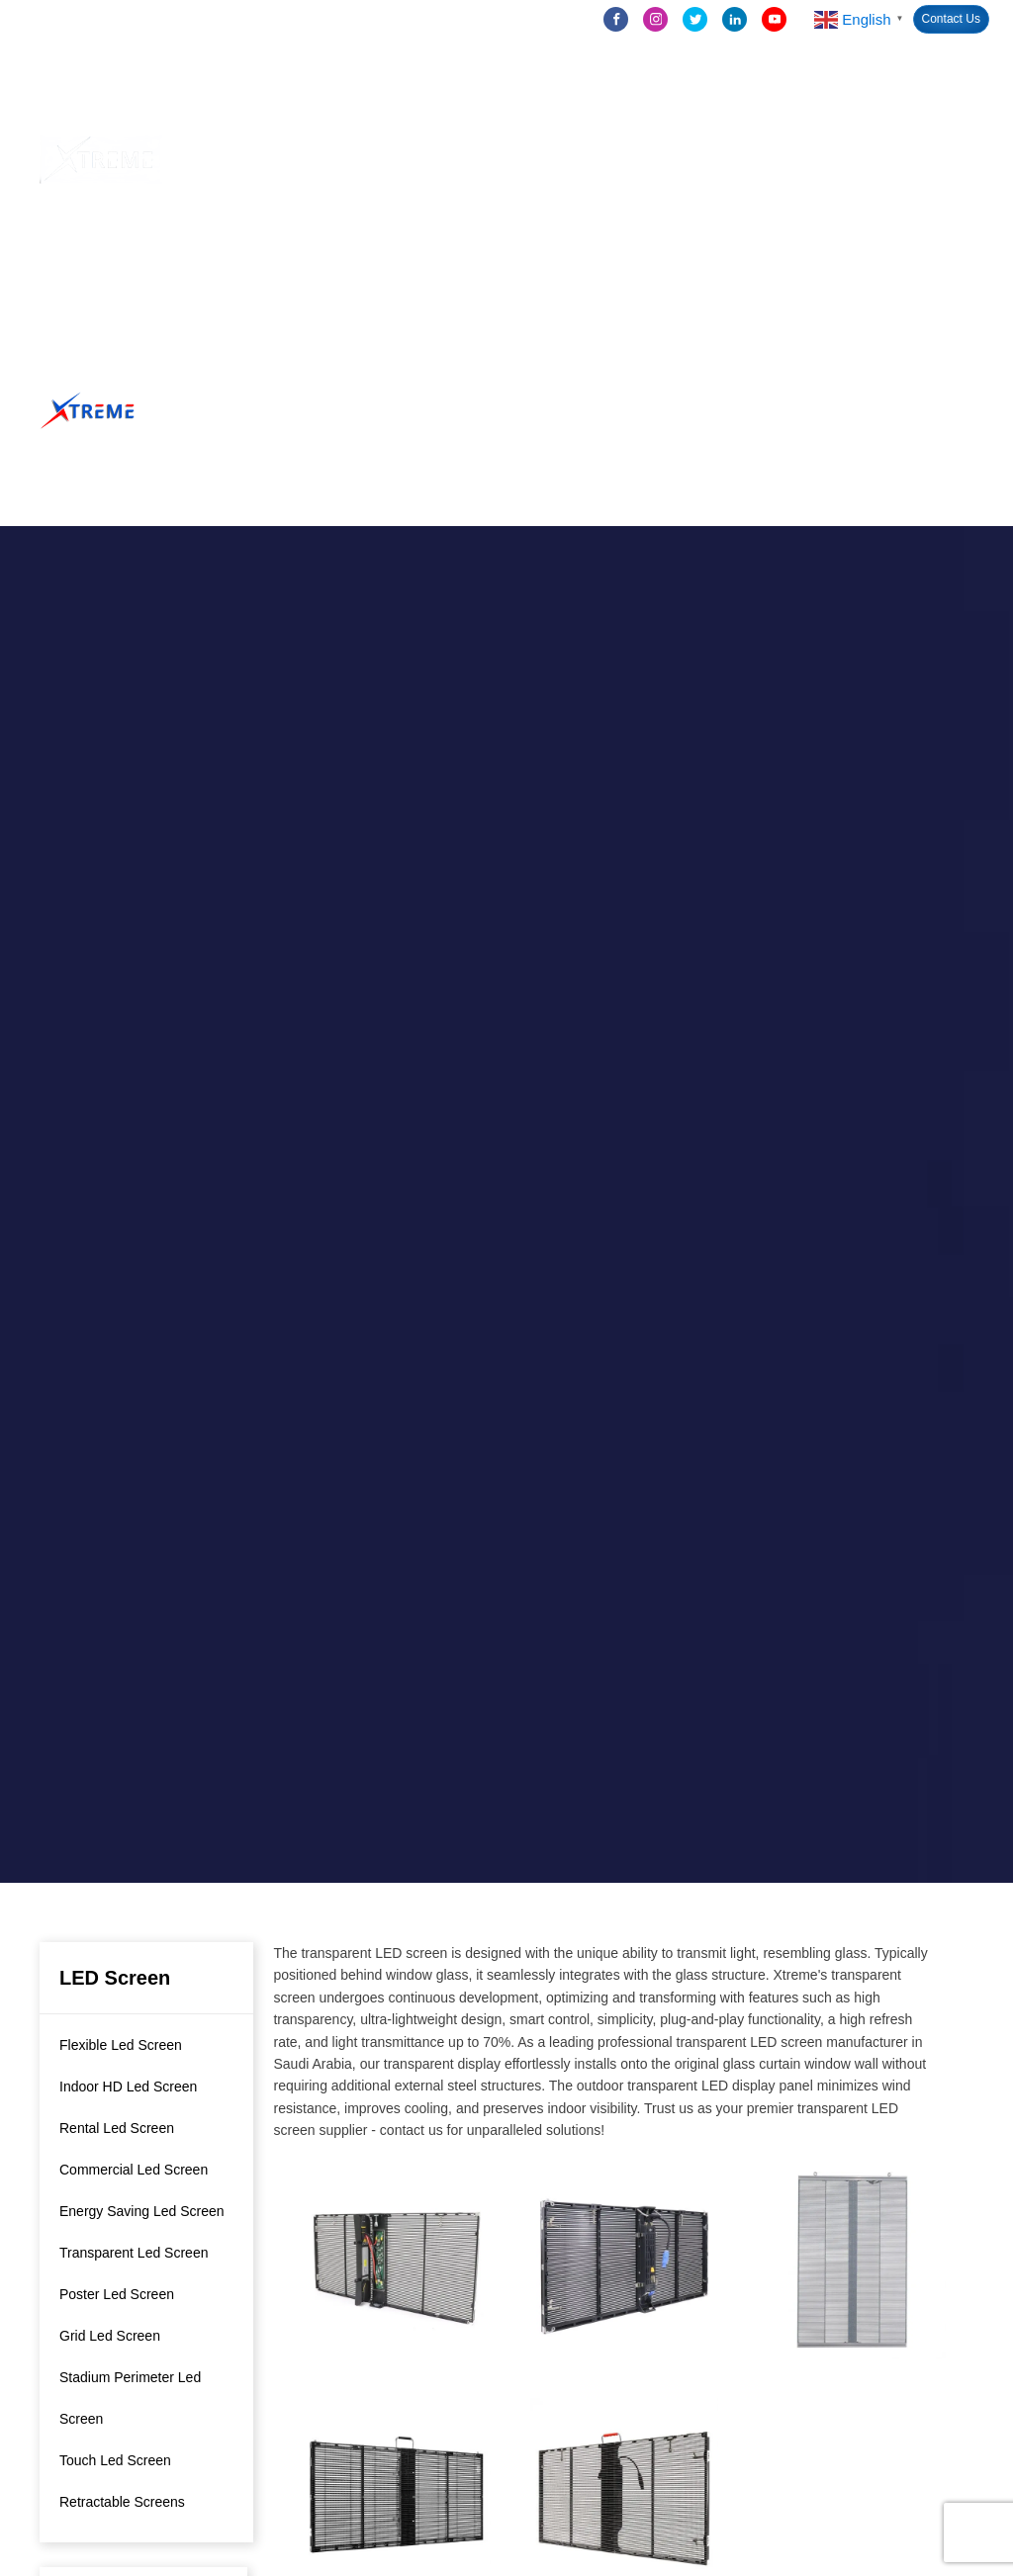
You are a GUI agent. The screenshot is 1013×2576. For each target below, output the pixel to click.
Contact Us (951, 19)
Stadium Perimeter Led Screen (130, 2398)
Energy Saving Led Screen (142, 2211)
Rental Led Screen (116, 2128)
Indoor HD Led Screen (128, 2086)
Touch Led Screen (115, 2460)
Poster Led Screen (116, 2294)
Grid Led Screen (109, 2336)
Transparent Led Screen (133, 2253)
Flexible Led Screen (120, 2045)
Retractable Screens (122, 2502)
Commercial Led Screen (133, 2169)
